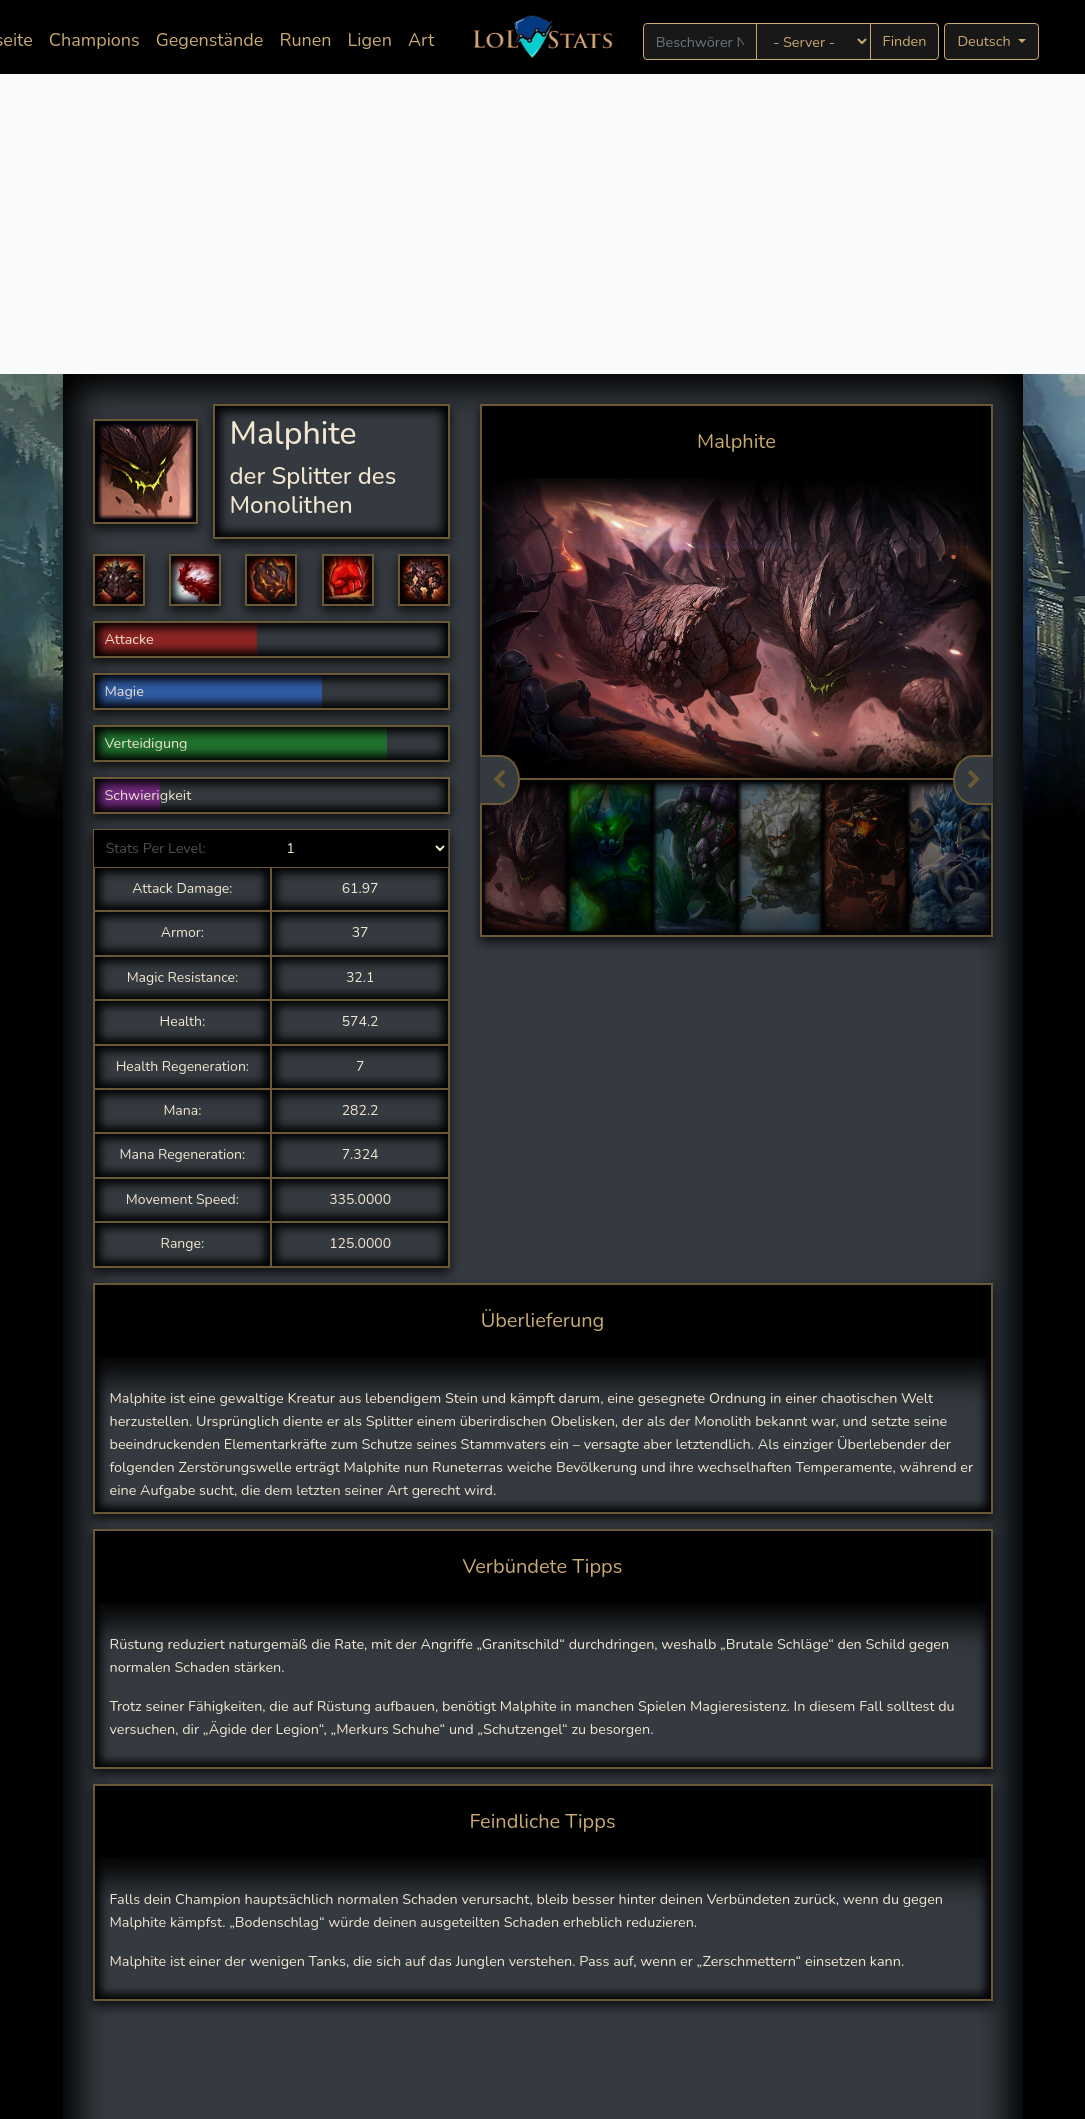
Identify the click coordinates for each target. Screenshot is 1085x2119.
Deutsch (985, 41)
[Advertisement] (542, 224)
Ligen (370, 40)
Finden (905, 41)
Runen (305, 40)
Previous (500, 780)
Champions (94, 40)
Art (421, 40)
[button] (119, 580)
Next (973, 780)
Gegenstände (210, 40)
